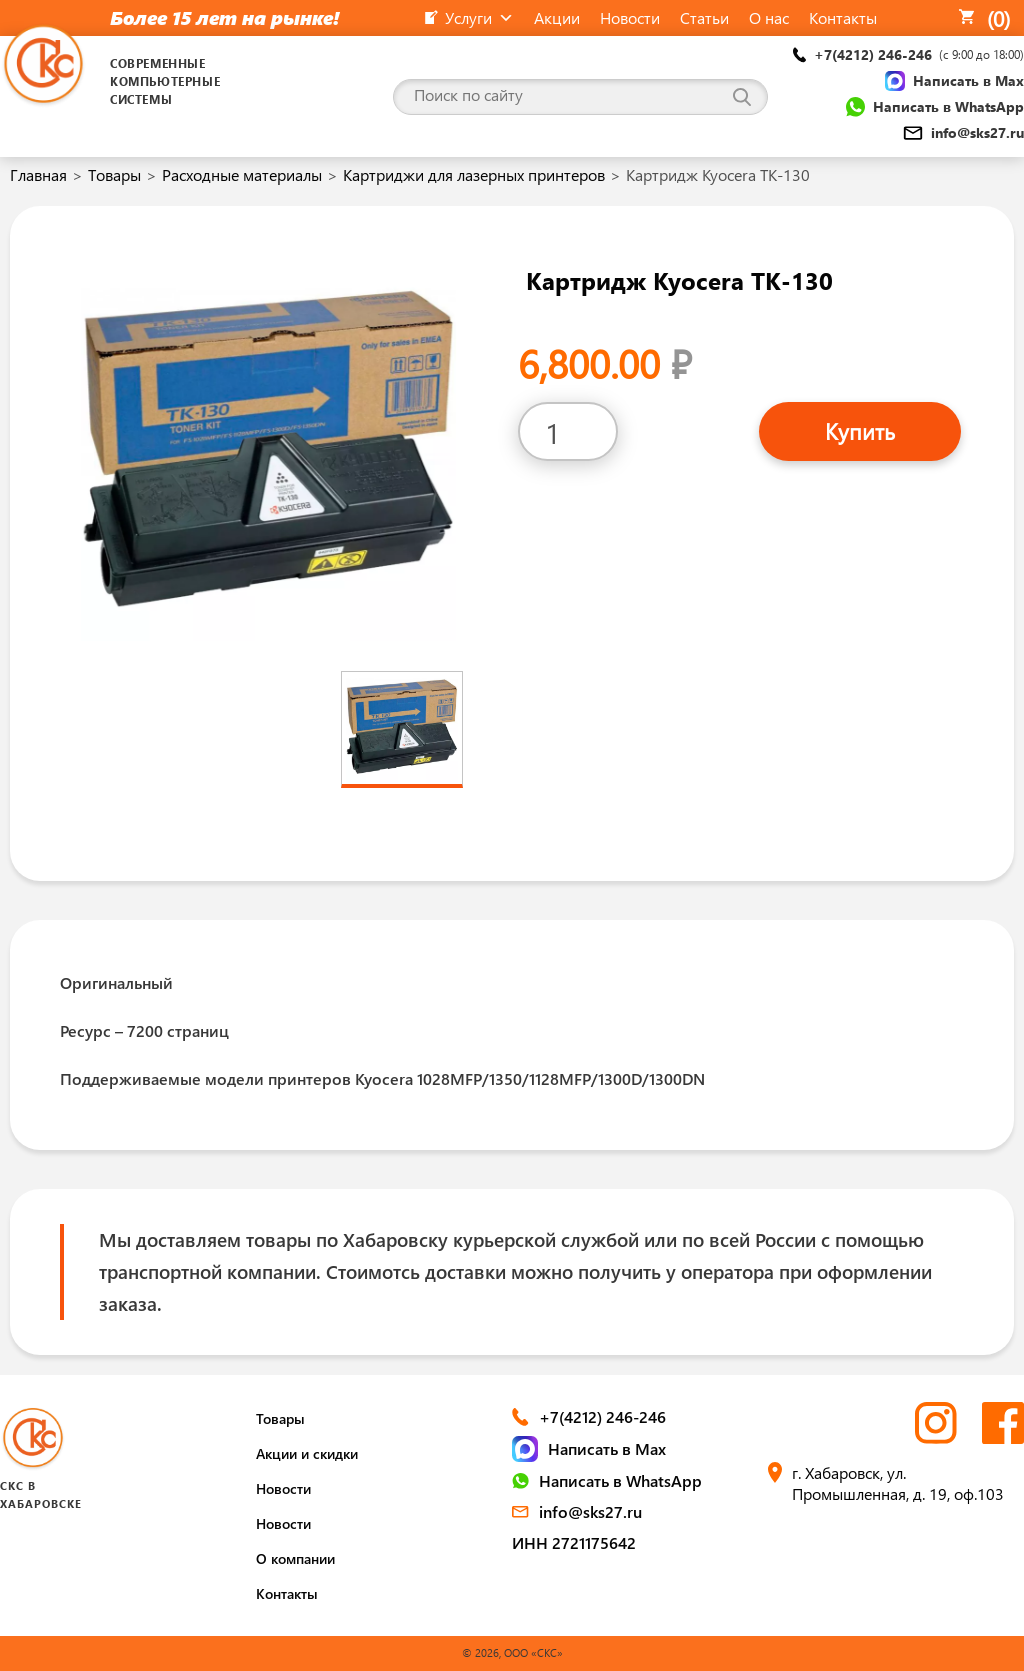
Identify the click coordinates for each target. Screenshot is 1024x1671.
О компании (295, 1558)
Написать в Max (954, 81)
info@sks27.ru (963, 132)
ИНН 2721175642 (574, 1542)
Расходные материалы (242, 174)
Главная (38, 174)
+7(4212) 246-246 (908, 54)
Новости (283, 1488)
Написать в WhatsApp (935, 107)
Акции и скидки (307, 1453)
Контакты (287, 1593)
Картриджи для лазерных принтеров (474, 174)
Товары (114, 174)
